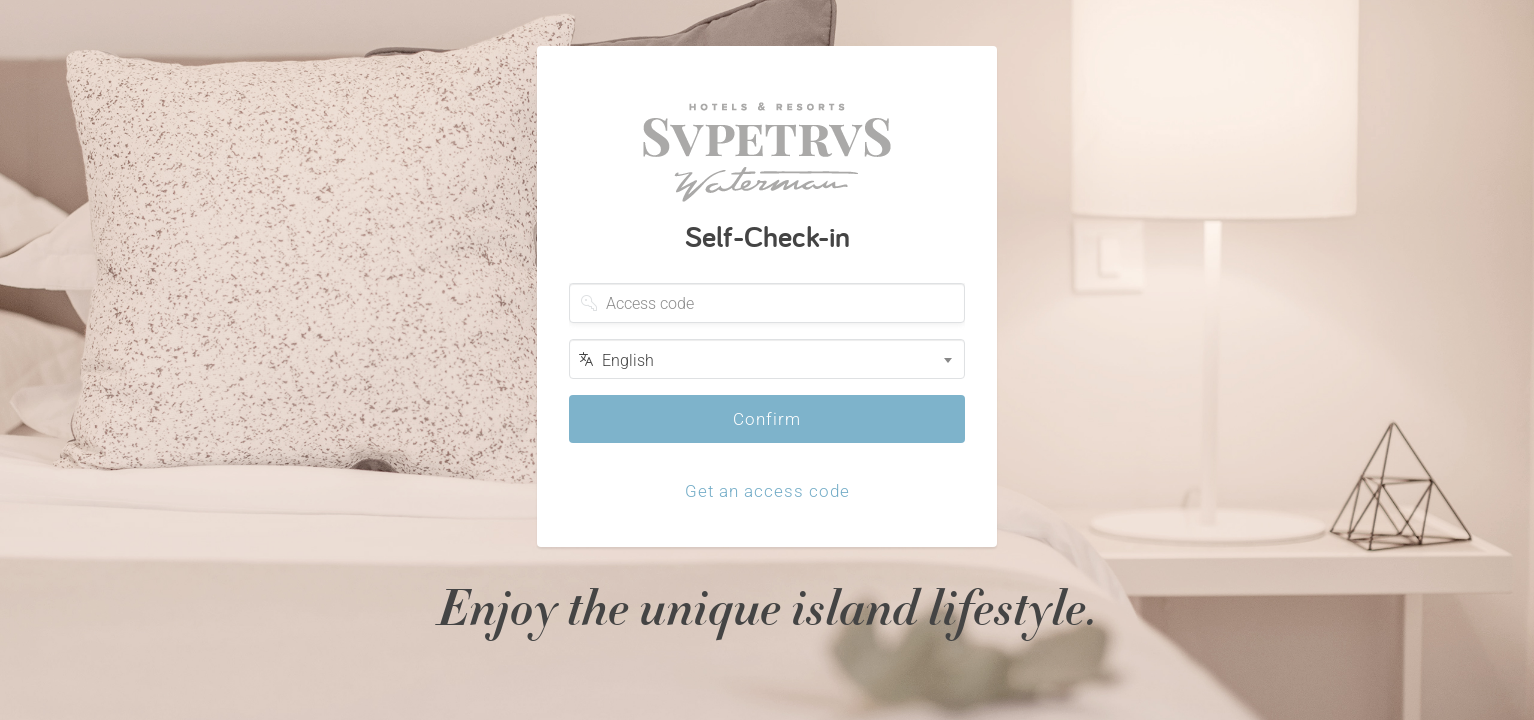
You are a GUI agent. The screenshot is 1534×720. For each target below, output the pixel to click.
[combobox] (767, 359)
